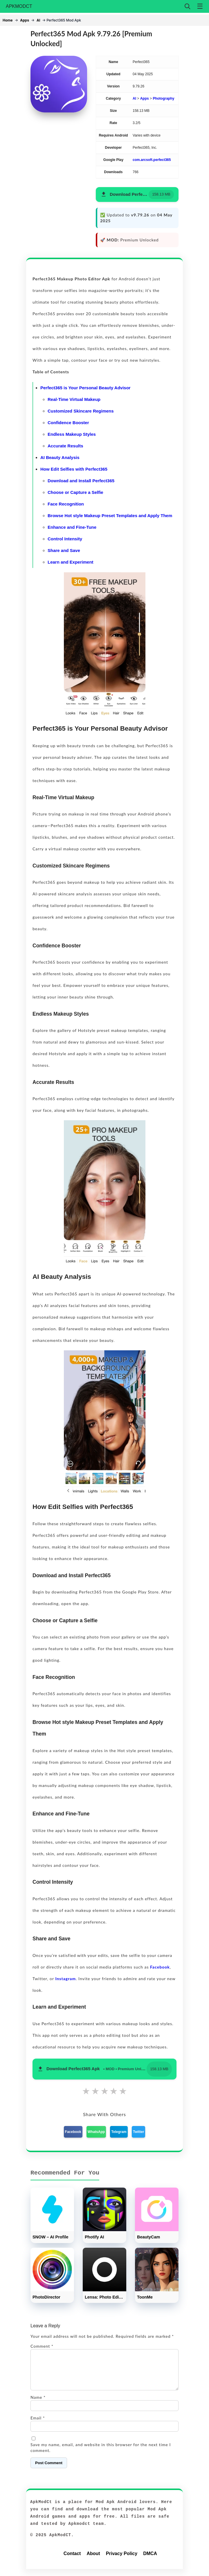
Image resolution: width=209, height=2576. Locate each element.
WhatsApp (96, 2132)
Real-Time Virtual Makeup (74, 399)
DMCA (150, 2560)
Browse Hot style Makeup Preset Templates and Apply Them (110, 515)
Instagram (65, 1978)
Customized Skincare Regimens (81, 410)
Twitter (138, 2132)
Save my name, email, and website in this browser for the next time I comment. (100, 2454)
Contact (72, 2560)
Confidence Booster (68, 422)
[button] (137, 194)
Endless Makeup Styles (72, 434)
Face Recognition (66, 503)
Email (37, 2424)
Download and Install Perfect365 (81, 480)
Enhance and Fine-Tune (72, 527)
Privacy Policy (122, 2560)
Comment (41, 2346)
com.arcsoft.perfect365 (152, 160)
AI (38, 20)
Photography (163, 98)
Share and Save (64, 550)
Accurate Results (65, 445)
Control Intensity (65, 538)
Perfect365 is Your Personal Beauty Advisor (85, 387)
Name (38, 2404)
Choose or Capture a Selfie (75, 492)
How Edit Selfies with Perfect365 (73, 469)
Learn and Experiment (70, 562)
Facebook (160, 1966)
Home (7, 20)
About (93, 2560)
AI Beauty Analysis (60, 457)
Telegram (118, 2132)
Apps (24, 20)
